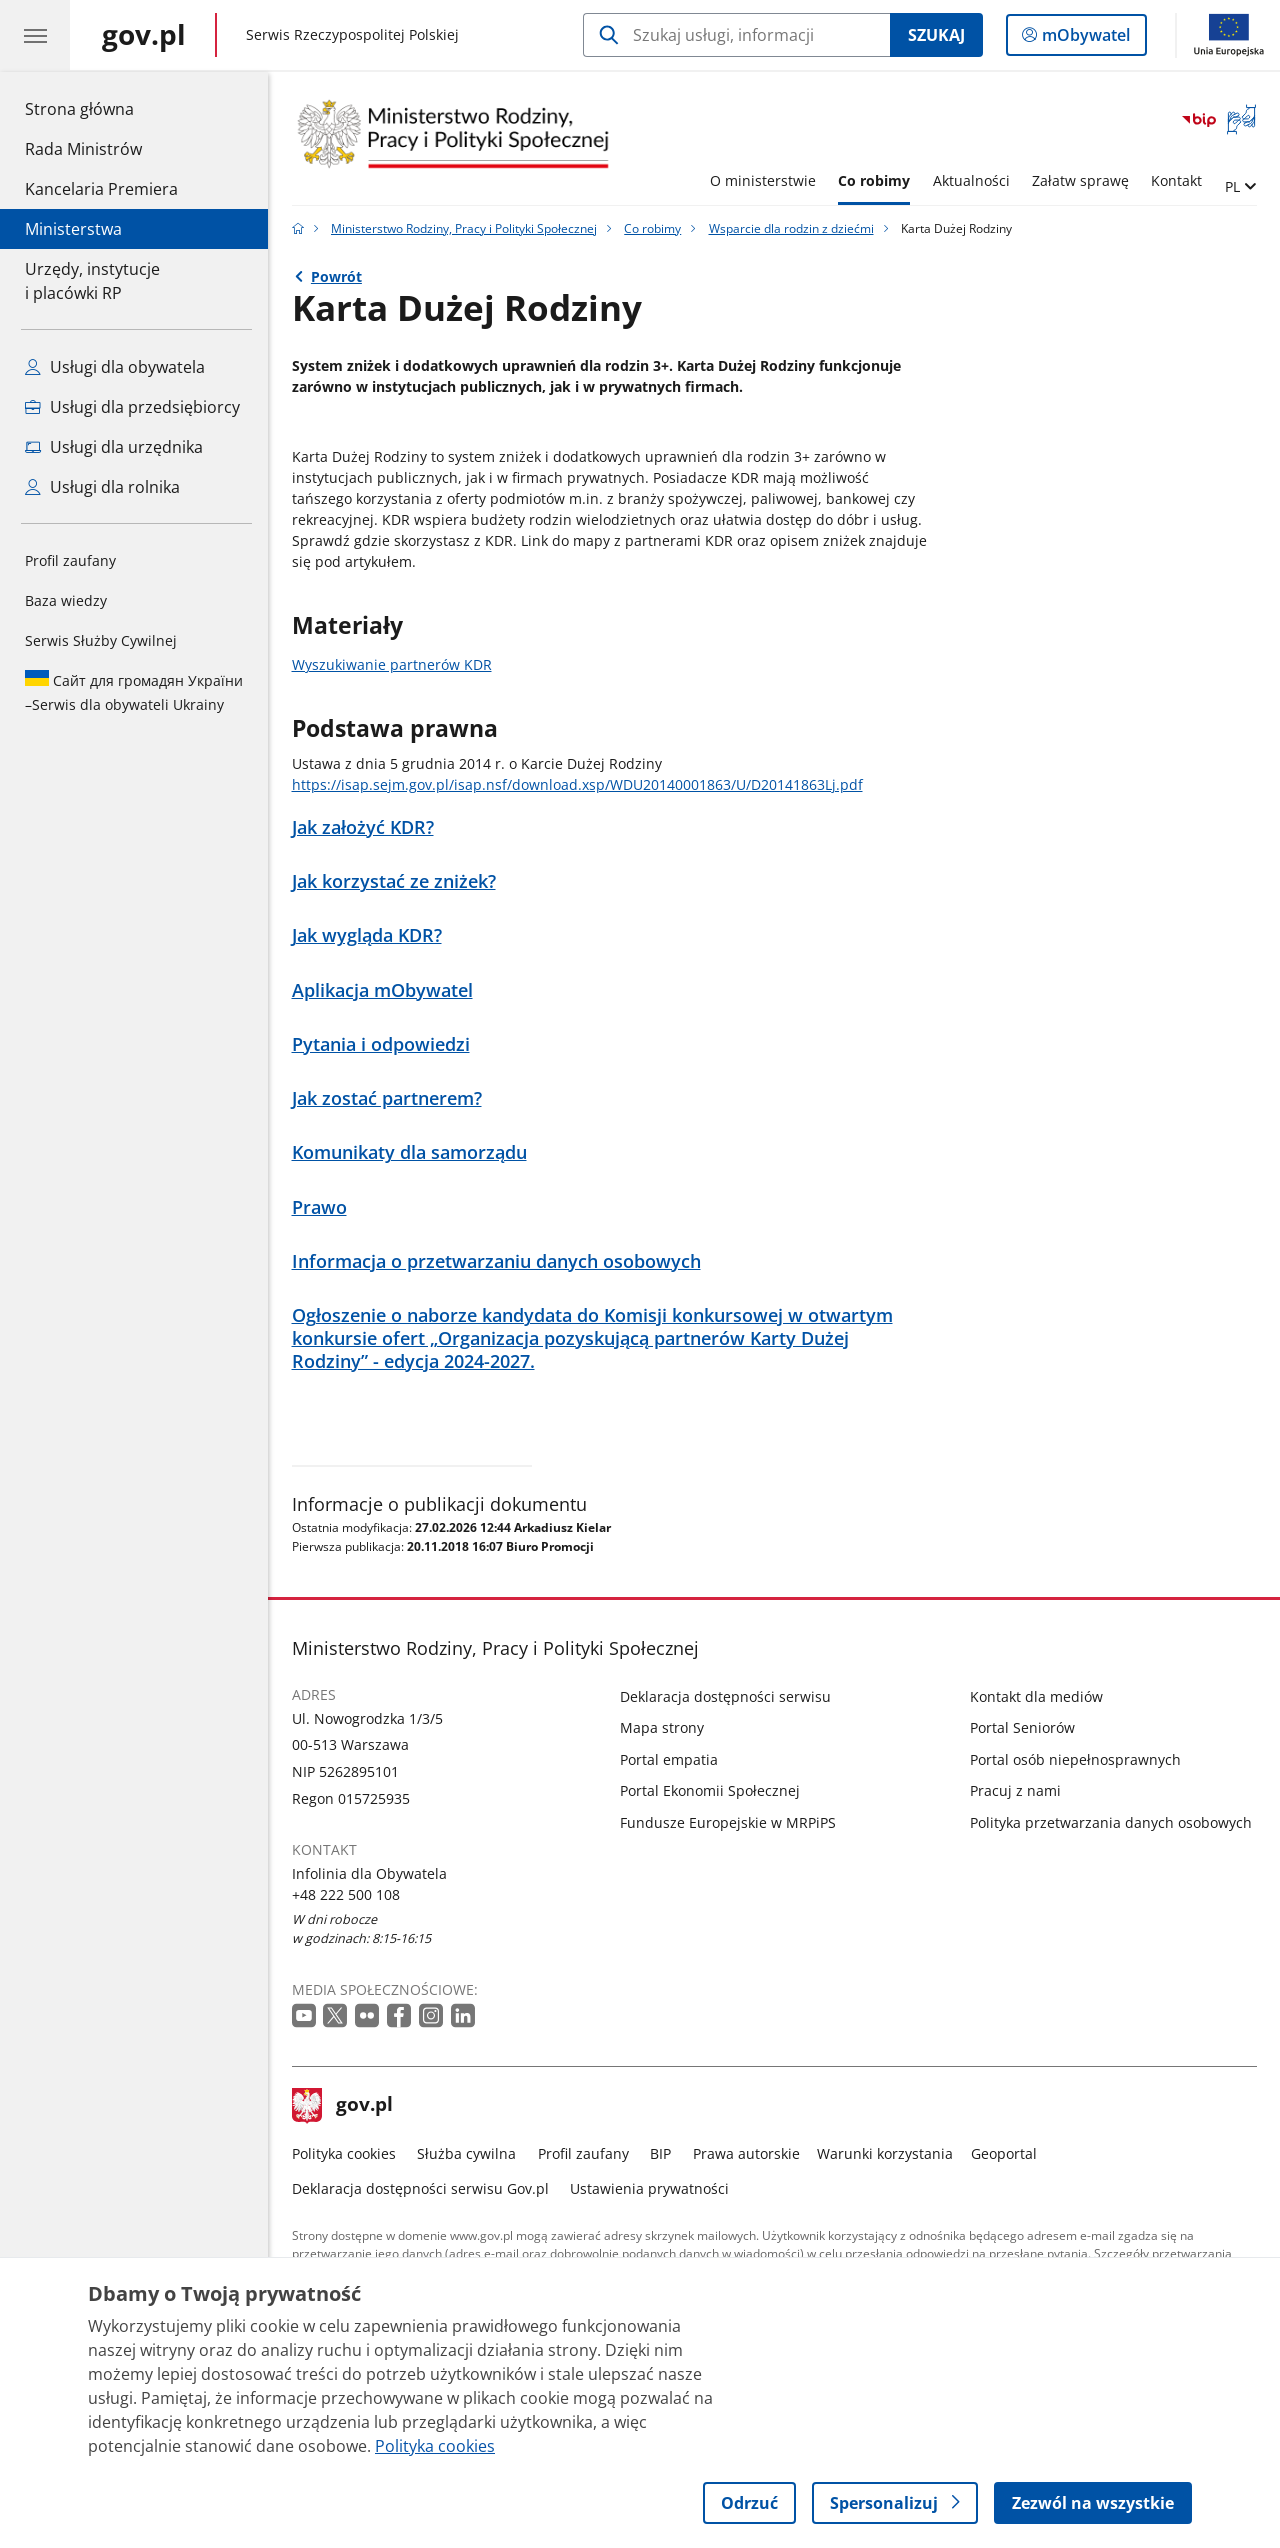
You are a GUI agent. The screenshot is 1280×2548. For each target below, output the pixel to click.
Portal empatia (669, 1759)
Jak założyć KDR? (363, 827)
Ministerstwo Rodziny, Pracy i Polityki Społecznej (464, 228)
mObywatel (1084, 39)
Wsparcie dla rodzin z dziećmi (791, 228)
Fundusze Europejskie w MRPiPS (728, 1822)
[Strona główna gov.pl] (144, 35)
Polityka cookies (344, 2153)
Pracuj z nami (1015, 1790)
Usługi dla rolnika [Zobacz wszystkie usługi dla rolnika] (102, 487)
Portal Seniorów (1022, 1727)
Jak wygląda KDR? (367, 935)
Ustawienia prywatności (649, 2188)
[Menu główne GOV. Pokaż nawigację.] (35, 35)
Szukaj (936, 35)
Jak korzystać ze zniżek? (394, 881)
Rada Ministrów (83, 149)
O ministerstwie (763, 180)
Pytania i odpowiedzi (381, 1044)
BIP (660, 2153)
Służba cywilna (466, 2153)
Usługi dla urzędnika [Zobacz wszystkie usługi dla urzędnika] (114, 447)
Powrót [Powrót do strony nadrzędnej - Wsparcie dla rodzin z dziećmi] (336, 276)
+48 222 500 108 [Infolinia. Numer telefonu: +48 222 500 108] (346, 1894)
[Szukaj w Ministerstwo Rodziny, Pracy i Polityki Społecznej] (736, 35)
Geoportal (1004, 2153)
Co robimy (874, 180)
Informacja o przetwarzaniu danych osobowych (496, 1261)
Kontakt (1176, 180)
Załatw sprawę (1080, 180)
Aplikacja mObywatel (382, 990)
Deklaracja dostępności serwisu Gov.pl (420, 2188)
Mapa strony (662, 1727)
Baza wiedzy (66, 600)
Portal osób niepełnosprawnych (1075, 1759)
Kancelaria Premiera (101, 189)
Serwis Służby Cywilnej (101, 640)
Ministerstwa (73, 229)
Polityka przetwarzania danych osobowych (1111, 1822)
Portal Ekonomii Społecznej (710, 1790)
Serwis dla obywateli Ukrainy (134, 692)
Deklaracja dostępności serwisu (725, 1696)
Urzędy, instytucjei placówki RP (92, 281)
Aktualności (971, 180)
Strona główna (101, 108)
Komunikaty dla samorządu (409, 1152)
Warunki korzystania (885, 2153)
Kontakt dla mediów (1036, 1696)
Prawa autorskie (746, 2153)
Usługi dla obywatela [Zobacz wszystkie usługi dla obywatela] (115, 367)
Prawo (319, 1207)
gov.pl (343, 2106)
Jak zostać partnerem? (387, 1098)
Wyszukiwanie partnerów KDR (392, 664)
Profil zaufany (70, 560)
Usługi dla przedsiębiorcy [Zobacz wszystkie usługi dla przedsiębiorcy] (132, 407)
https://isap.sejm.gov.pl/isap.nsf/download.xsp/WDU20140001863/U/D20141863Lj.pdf (577, 784)
